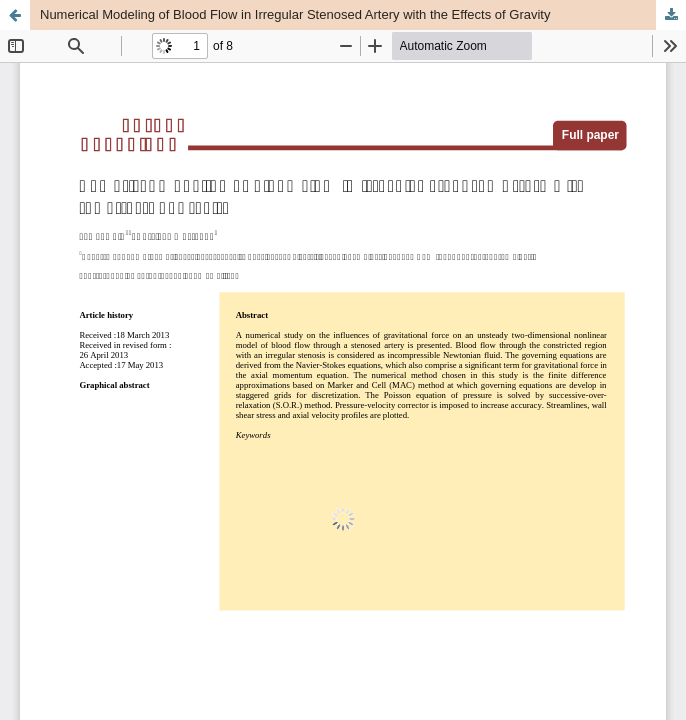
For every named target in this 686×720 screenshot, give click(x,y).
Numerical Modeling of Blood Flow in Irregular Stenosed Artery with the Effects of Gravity (295, 14)
